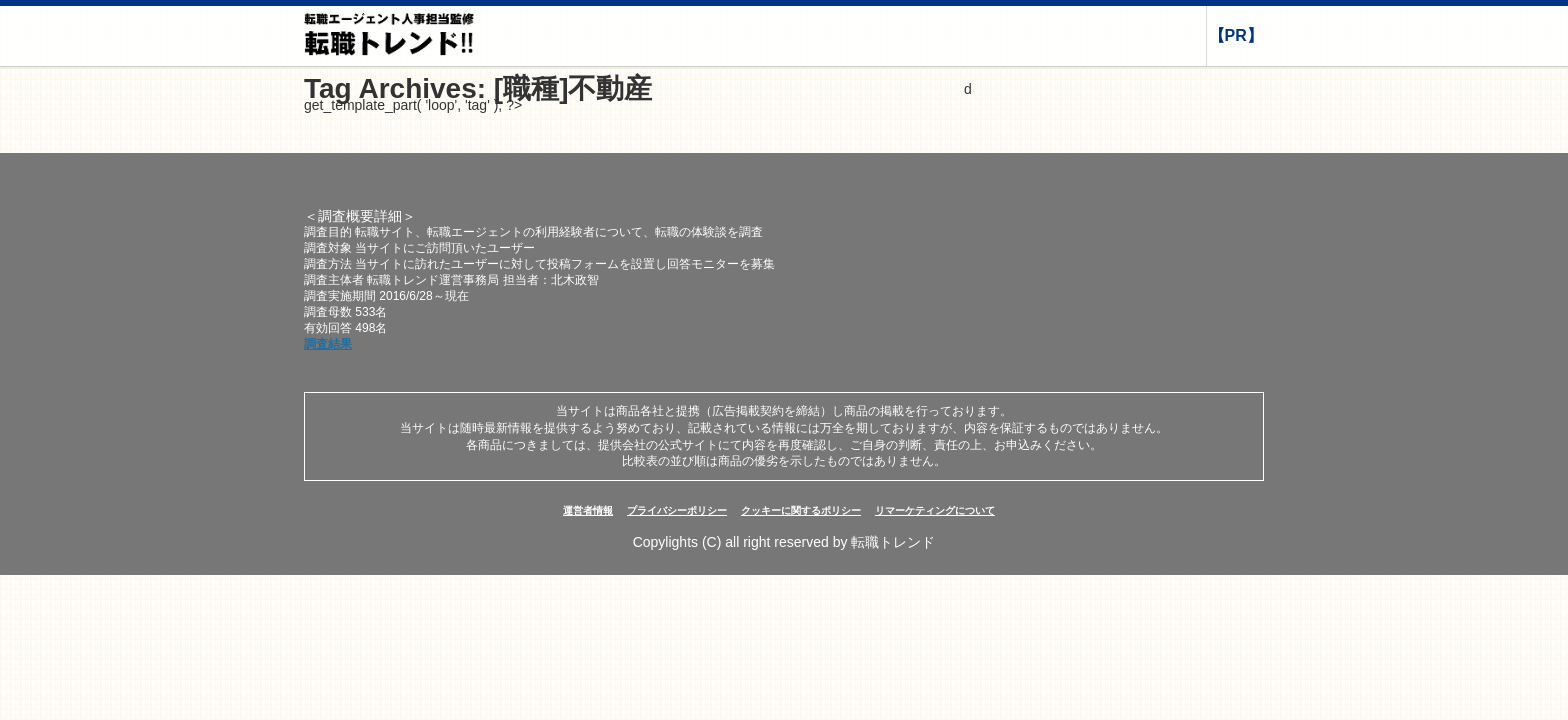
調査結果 (328, 344)
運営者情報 (588, 510)
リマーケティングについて (935, 510)
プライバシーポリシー (677, 510)
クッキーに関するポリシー (801, 510)
